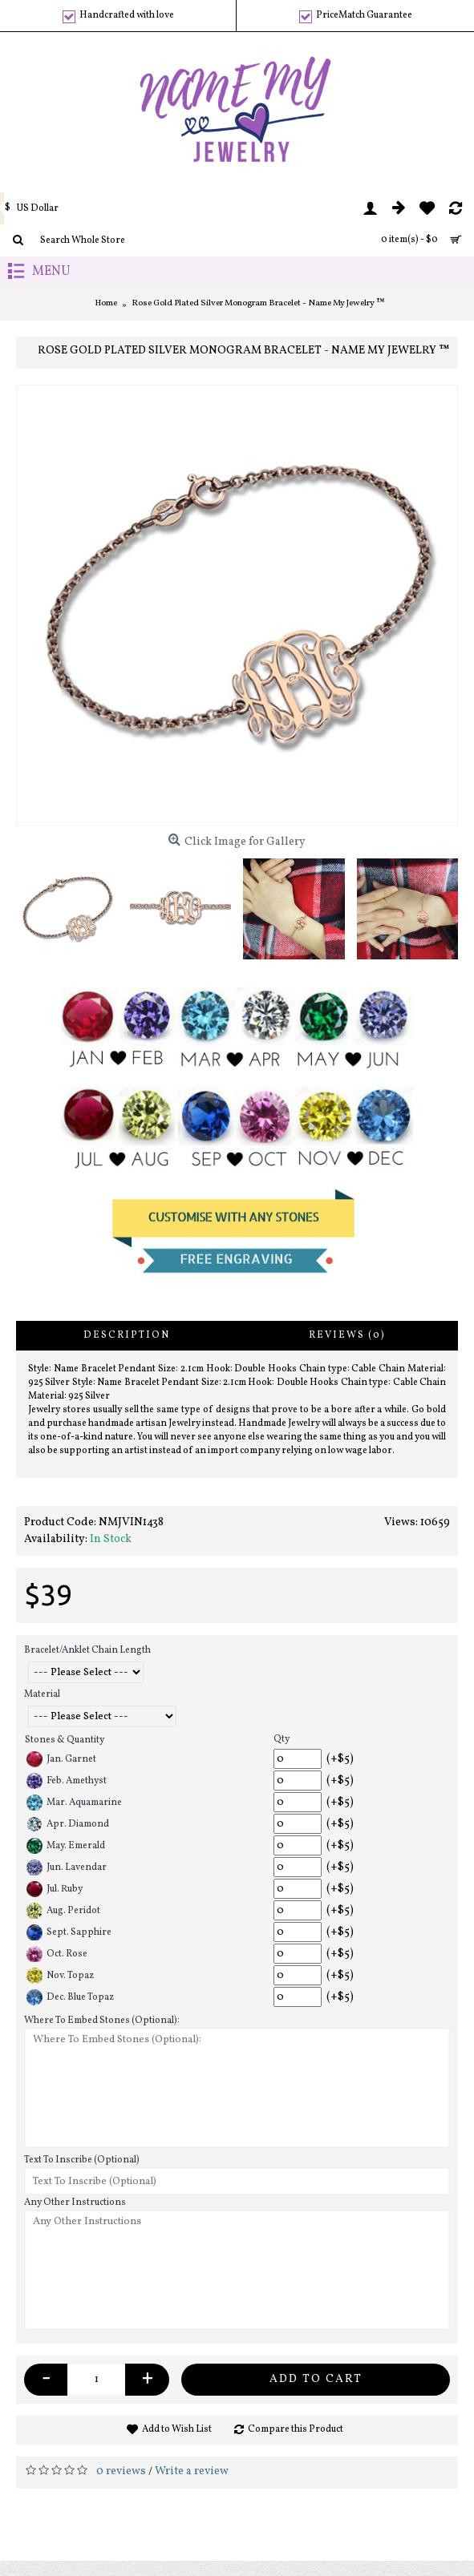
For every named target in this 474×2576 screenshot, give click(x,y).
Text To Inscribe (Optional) (82, 2160)
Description (126, 1335)
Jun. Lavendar (66, 1867)
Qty (281, 1739)
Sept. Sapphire (68, 1932)
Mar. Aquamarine (74, 1803)
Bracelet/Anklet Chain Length (87, 1650)
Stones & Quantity (64, 1740)
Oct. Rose (56, 1954)
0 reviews (121, 2471)
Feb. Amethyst (66, 1781)
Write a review (192, 2471)
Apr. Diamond (67, 1824)
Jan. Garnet (61, 1759)
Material (42, 1694)
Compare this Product (295, 2429)
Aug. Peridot (63, 1911)
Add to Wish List (177, 2429)
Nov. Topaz (60, 1976)
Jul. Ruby (54, 1889)
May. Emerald (65, 1846)
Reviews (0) (347, 1335)
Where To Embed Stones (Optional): (102, 2020)
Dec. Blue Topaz (70, 1997)
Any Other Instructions (75, 2202)
